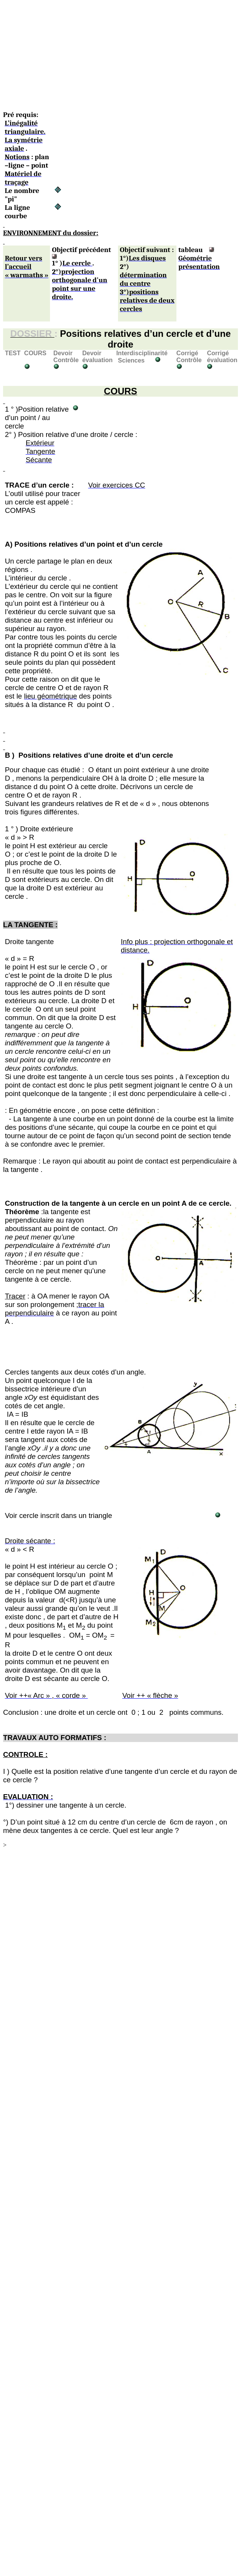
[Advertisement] (98, 56)
